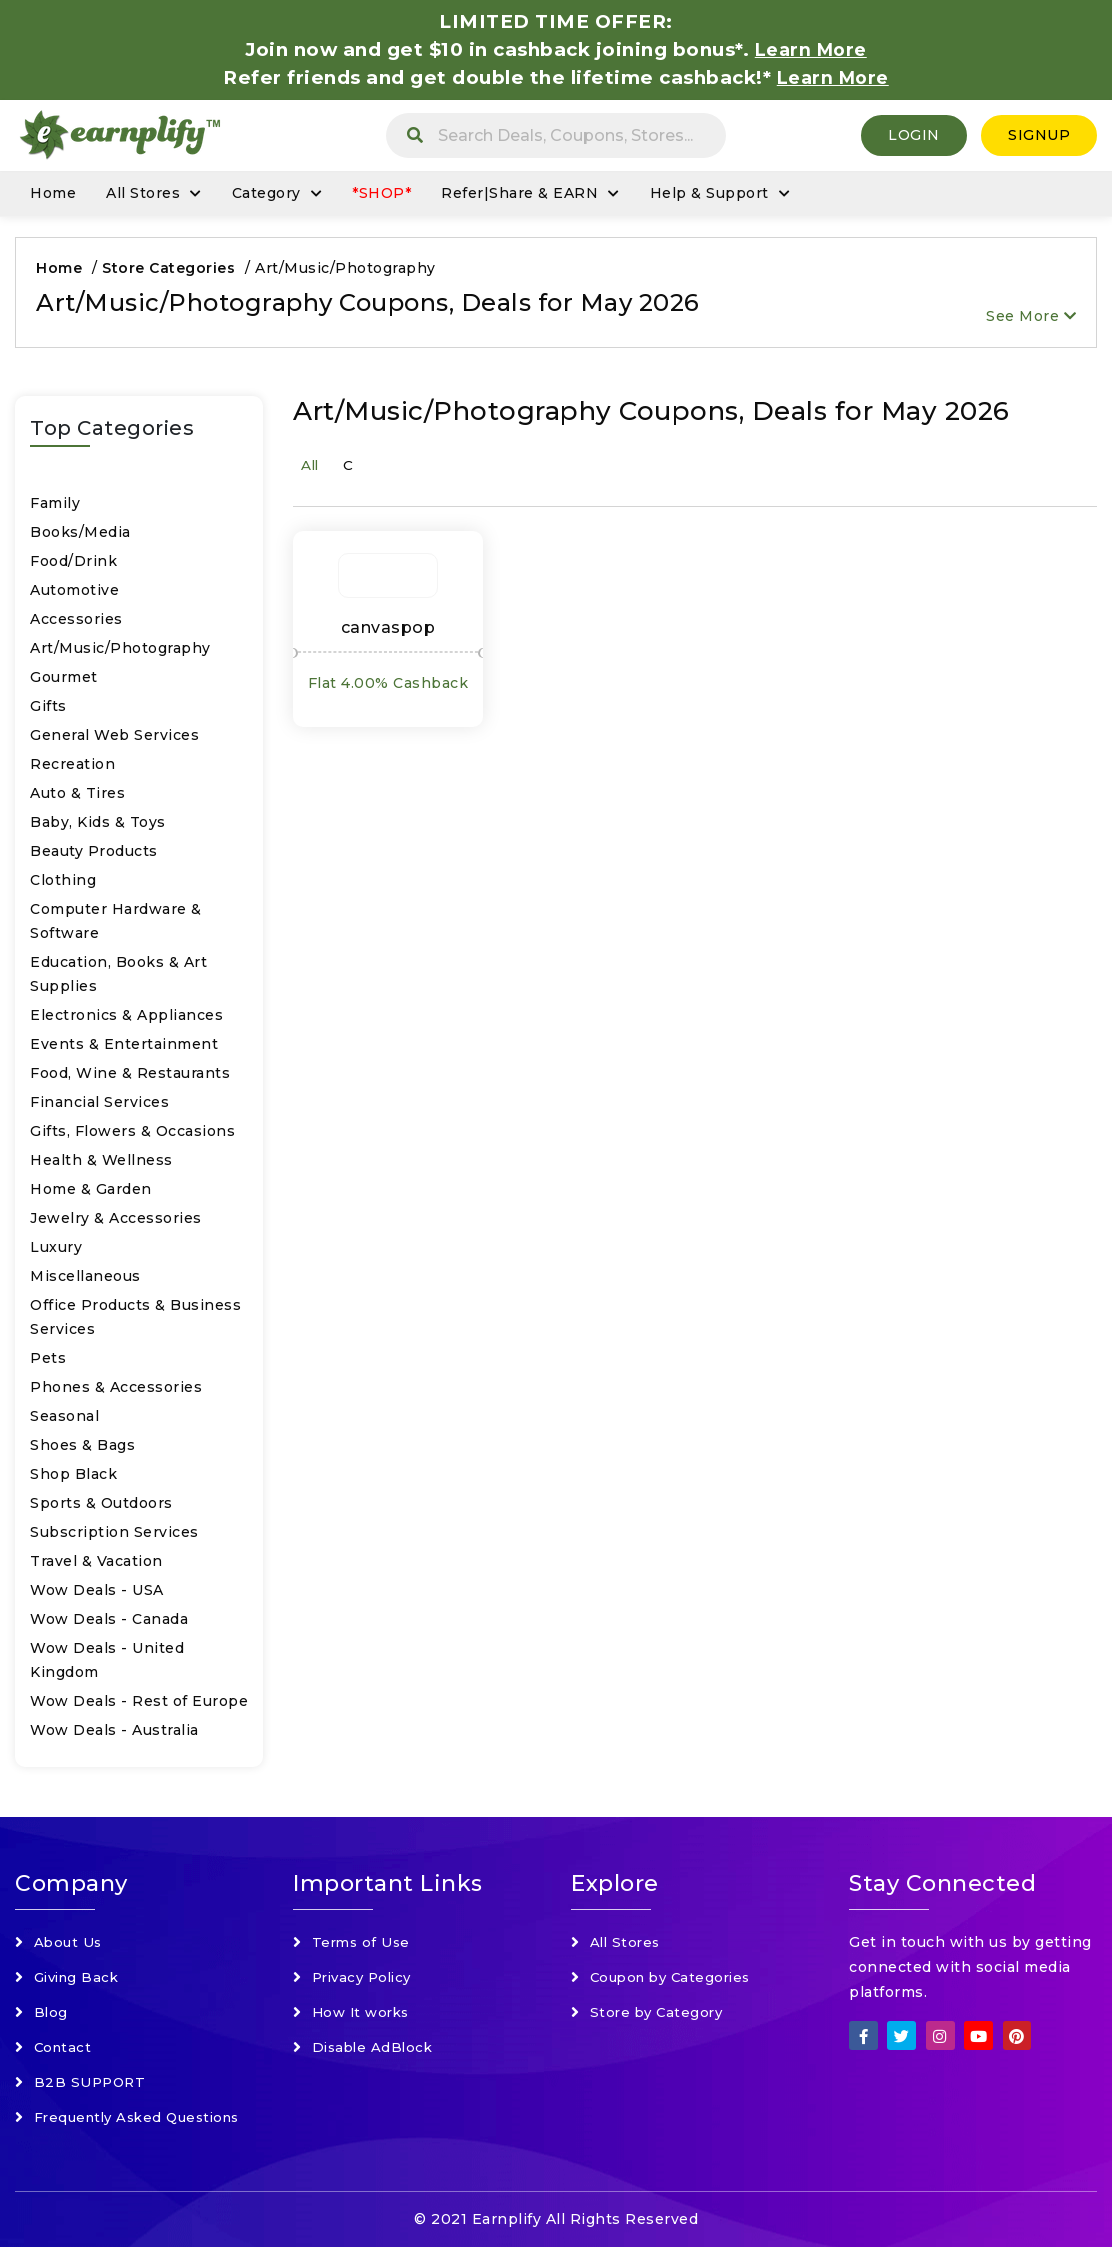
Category (266, 197)
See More (1031, 321)
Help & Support (709, 197)
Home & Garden (91, 1194)
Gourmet (64, 682)
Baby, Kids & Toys (98, 827)
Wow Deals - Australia (114, 1735)
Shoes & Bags (82, 1450)
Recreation (72, 769)
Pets (48, 1363)
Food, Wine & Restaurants (130, 1078)
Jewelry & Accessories (116, 1223)
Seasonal (64, 1421)
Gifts (48, 711)
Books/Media (80, 537)
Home (53, 197)
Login (914, 137)
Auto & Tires (77, 798)
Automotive (74, 595)
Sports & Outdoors (101, 1508)
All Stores (143, 197)
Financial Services (99, 1107)
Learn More (833, 77)
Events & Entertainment (124, 1049)
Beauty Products (94, 856)
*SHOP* (381, 197)
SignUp (1039, 137)
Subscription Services (114, 1537)
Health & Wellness (101, 1165)
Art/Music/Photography (120, 653)
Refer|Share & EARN (519, 197)
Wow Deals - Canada (109, 1624)
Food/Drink (73, 566)
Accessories (76, 624)
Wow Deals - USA (97, 1595)
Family (55, 508)
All (310, 472)
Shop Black (73, 1479)
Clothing (63, 885)
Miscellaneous (85, 1281)
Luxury (56, 1252)
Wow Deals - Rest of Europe (139, 1706)
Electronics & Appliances (126, 1020)
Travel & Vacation (96, 1566)
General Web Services (114, 740)
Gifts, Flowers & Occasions (132, 1136)
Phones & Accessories (116, 1392)
